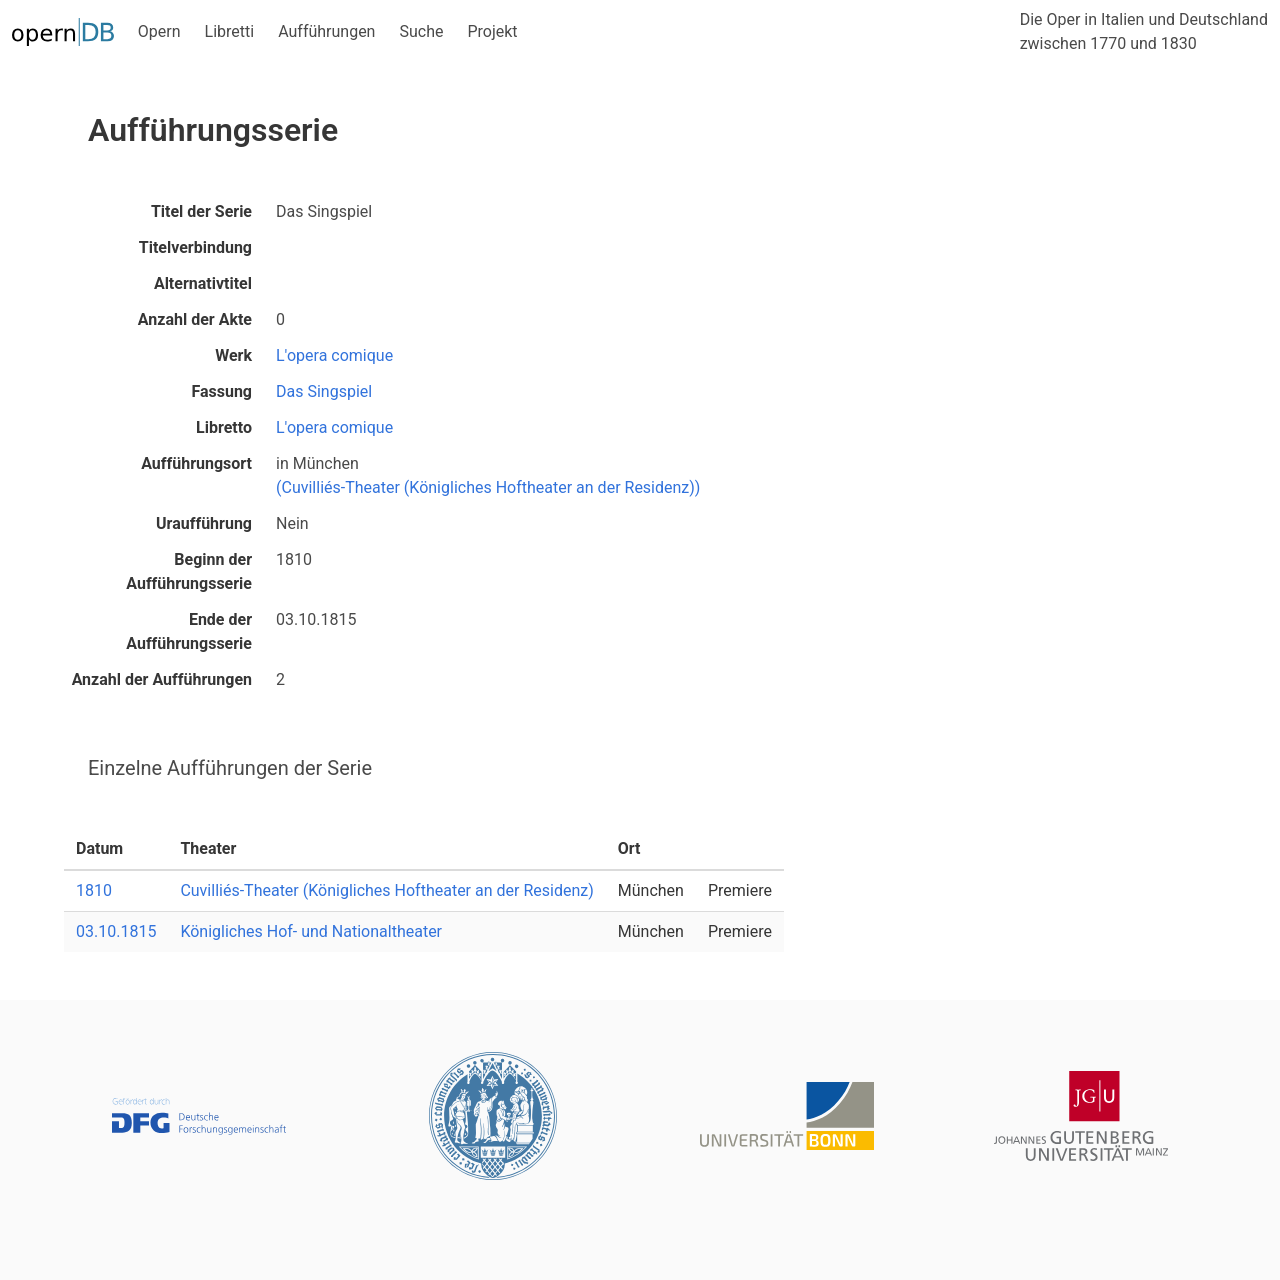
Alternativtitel (203, 283)
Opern (159, 31)
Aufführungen (326, 31)
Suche (421, 31)
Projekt (492, 31)
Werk (233, 355)
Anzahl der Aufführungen (162, 679)
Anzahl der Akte (195, 319)
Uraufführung (204, 523)
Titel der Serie (201, 211)
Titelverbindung (195, 247)
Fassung (221, 391)
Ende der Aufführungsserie (189, 631)
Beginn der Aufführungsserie (189, 571)
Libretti (230, 31)
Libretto (224, 427)
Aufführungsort (196, 463)
